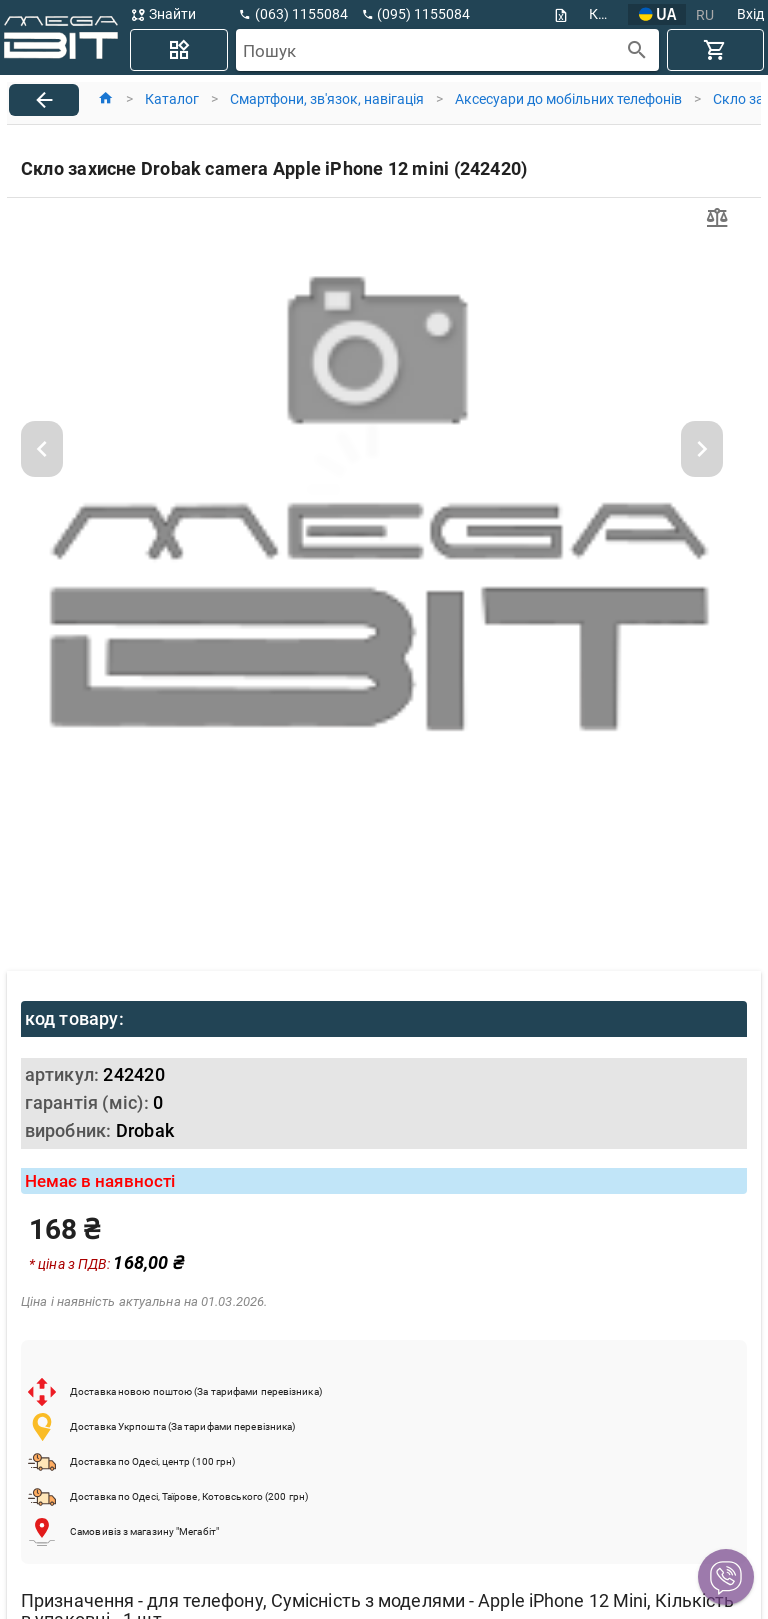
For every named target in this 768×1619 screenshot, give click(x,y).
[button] (726, 1577)
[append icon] (637, 50)
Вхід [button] (750, 14)
